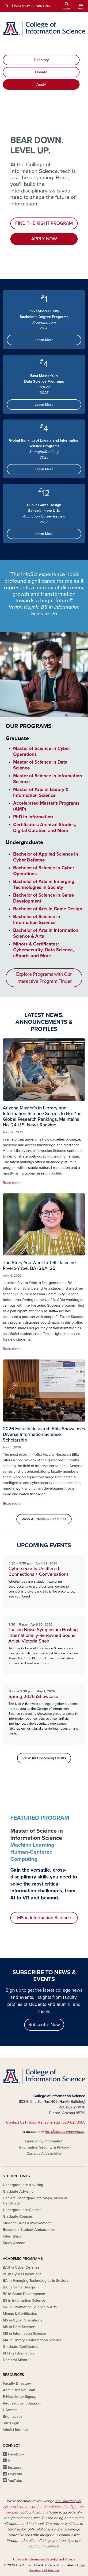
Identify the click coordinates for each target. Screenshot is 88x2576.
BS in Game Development (24, 2294)
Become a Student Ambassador (29, 2229)
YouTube (15, 2480)
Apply (41, 84)
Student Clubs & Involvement (27, 2223)
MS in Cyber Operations (22, 2320)
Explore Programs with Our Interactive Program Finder (44, 977)
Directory (41, 60)
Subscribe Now (44, 2025)
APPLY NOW (44, 239)
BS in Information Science (24, 2300)
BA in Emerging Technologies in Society (35, 2280)
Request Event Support (22, 2403)
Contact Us (15, 2122)
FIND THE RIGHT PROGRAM (44, 223)
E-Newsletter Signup (19, 2396)
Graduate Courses (18, 2216)
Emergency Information (44, 2141)
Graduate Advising (18, 2191)
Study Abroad (14, 2243)
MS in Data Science (19, 2327)
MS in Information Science (44, 1918)
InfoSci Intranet (15, 2429)
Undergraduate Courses (22, 2210)
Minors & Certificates (20, 2313)
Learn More (44, 340)
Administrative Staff (19, 2390)
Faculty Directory (17, 2383)
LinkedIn (15, 2474)
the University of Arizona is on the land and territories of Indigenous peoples (44, 2507)
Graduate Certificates (20, 2346)
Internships (12, 2236)
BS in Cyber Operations (22, 2274)
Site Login (11, 2423)
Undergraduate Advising (23, 2185)
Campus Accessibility (44, 2153)
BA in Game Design (19, 2287)
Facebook (16, 2454)
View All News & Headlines (44, 1519)
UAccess (10, 2410)
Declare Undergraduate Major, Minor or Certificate (35, 2201)
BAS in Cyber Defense (21, 2267)
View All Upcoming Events (44, 1758)
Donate (41, 72)
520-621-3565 (73, 2122)
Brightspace (13, 2416)
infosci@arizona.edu (43, 2122)
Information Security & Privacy (44, 2147)
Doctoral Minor (15, 2360)
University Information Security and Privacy (44, 2559)
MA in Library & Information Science (32, 2340)
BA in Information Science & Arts (30, 2307)
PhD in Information (18, 2353)
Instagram (16, 2467)
